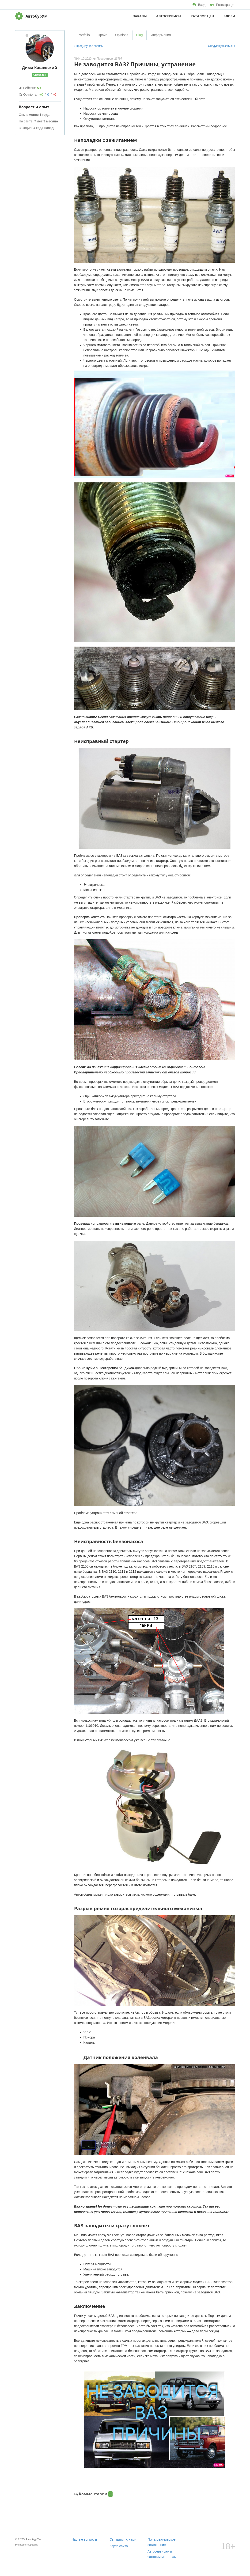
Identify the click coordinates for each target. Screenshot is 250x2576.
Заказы (140, 16)
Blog (139, 35)
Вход (199, 5)
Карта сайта (119, 2546)
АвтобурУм (37, 16)
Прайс (102, 35)
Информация (161, 35)
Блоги (229, 16)
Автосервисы (168, 16)
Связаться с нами (123, 2539)
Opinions (121, 35)
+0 (41, 94)
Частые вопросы (84, 2539)
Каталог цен (202, 16)
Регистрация (222, 5)
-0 (54, 94)
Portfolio (84, 35)
